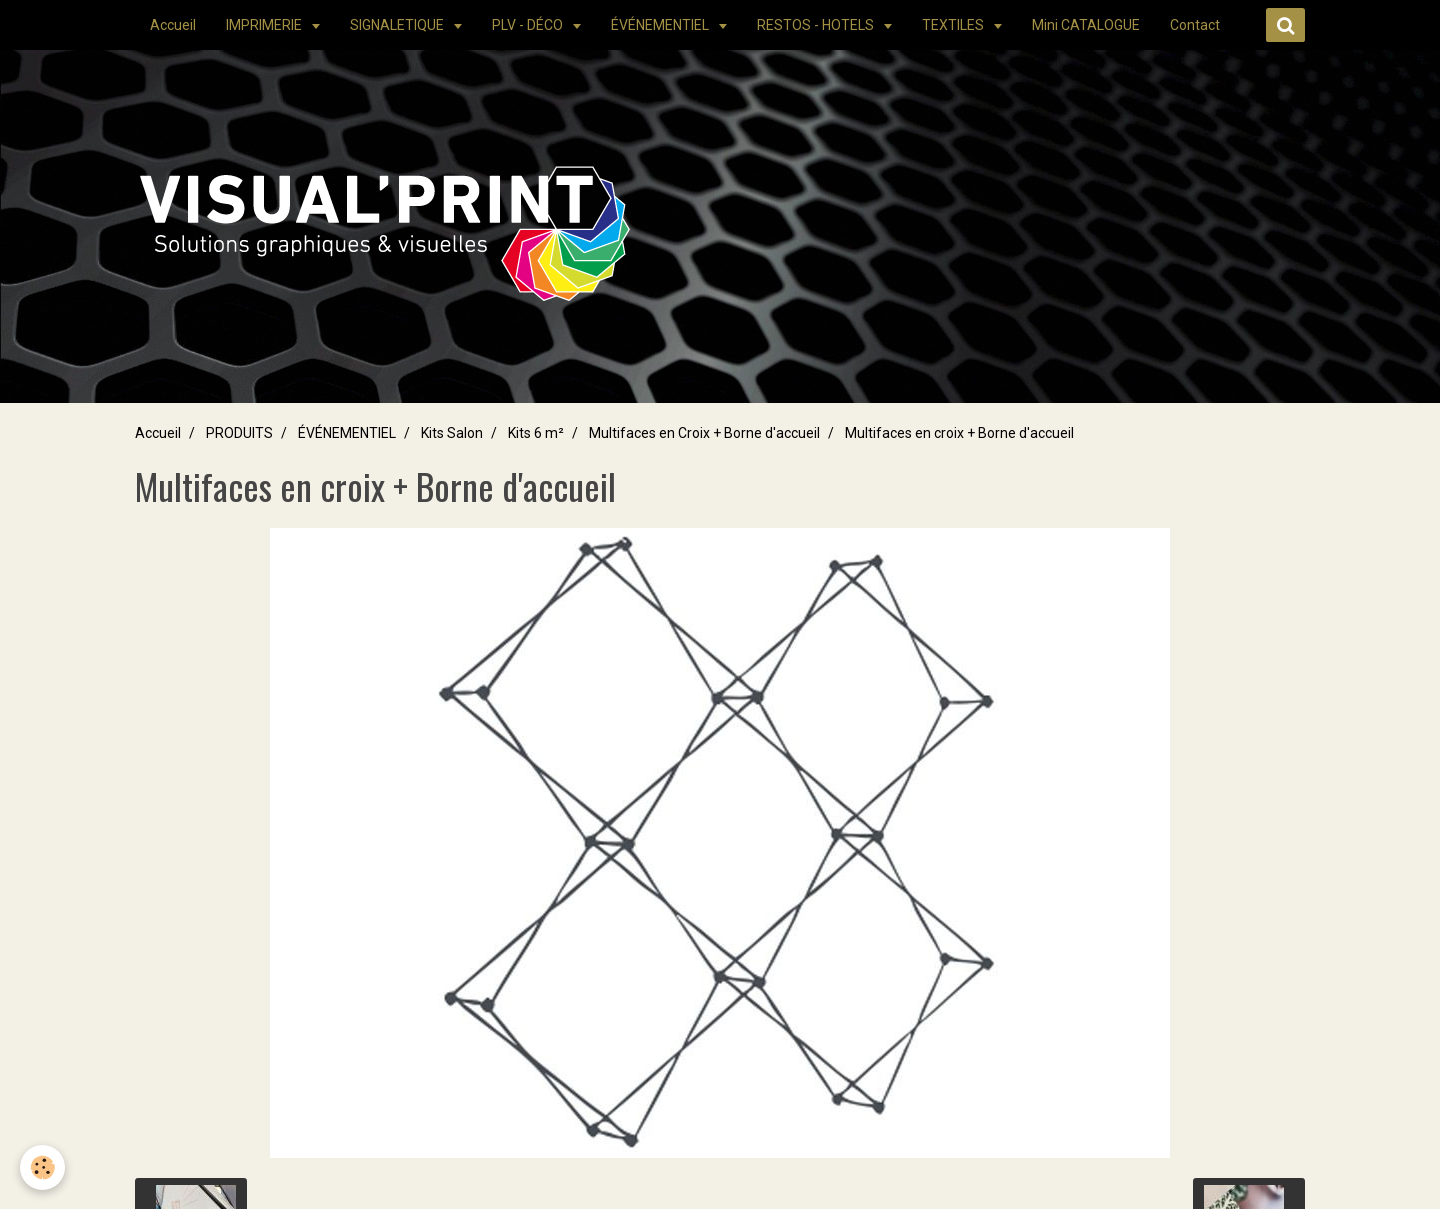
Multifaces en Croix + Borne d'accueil (704, 433)
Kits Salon (452, 433)
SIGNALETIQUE (398, 25)
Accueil (173, 25)
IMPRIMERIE (265, 25)
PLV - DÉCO (529, 25)
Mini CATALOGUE (1086, 25)
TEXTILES (954, 25)
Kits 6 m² (536, 433)
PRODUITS (239, 433)
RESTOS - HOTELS (817, 25)
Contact (1195, 25)
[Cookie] (42, 1167)
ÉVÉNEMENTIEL (661, 25)
